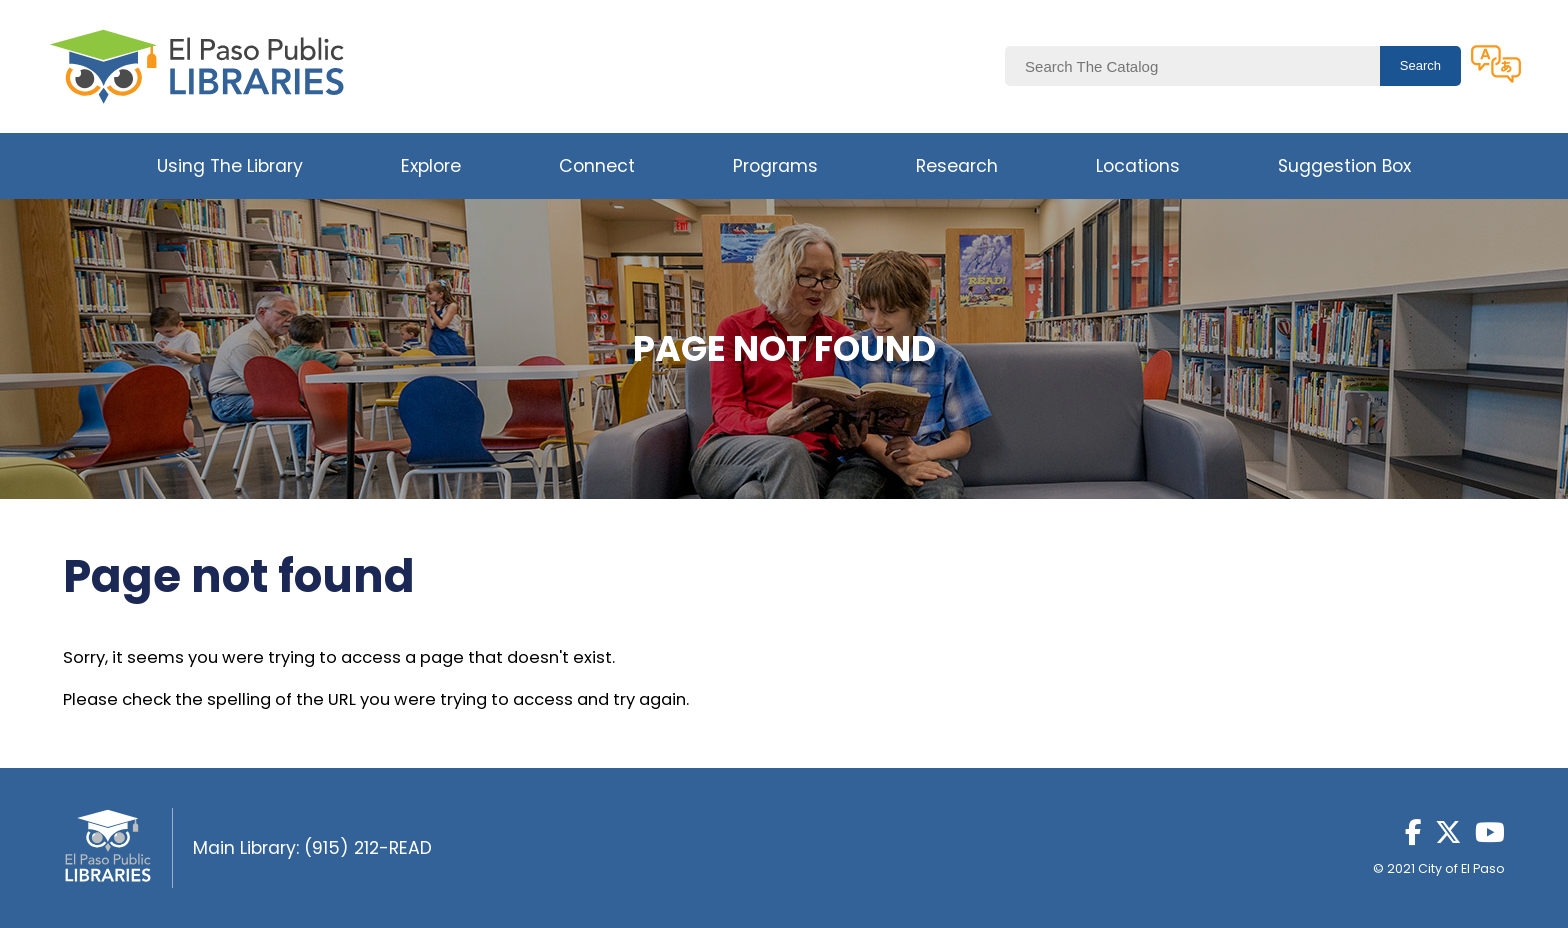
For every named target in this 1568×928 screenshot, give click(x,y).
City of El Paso (1461, 868)
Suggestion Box (1344, 166)
